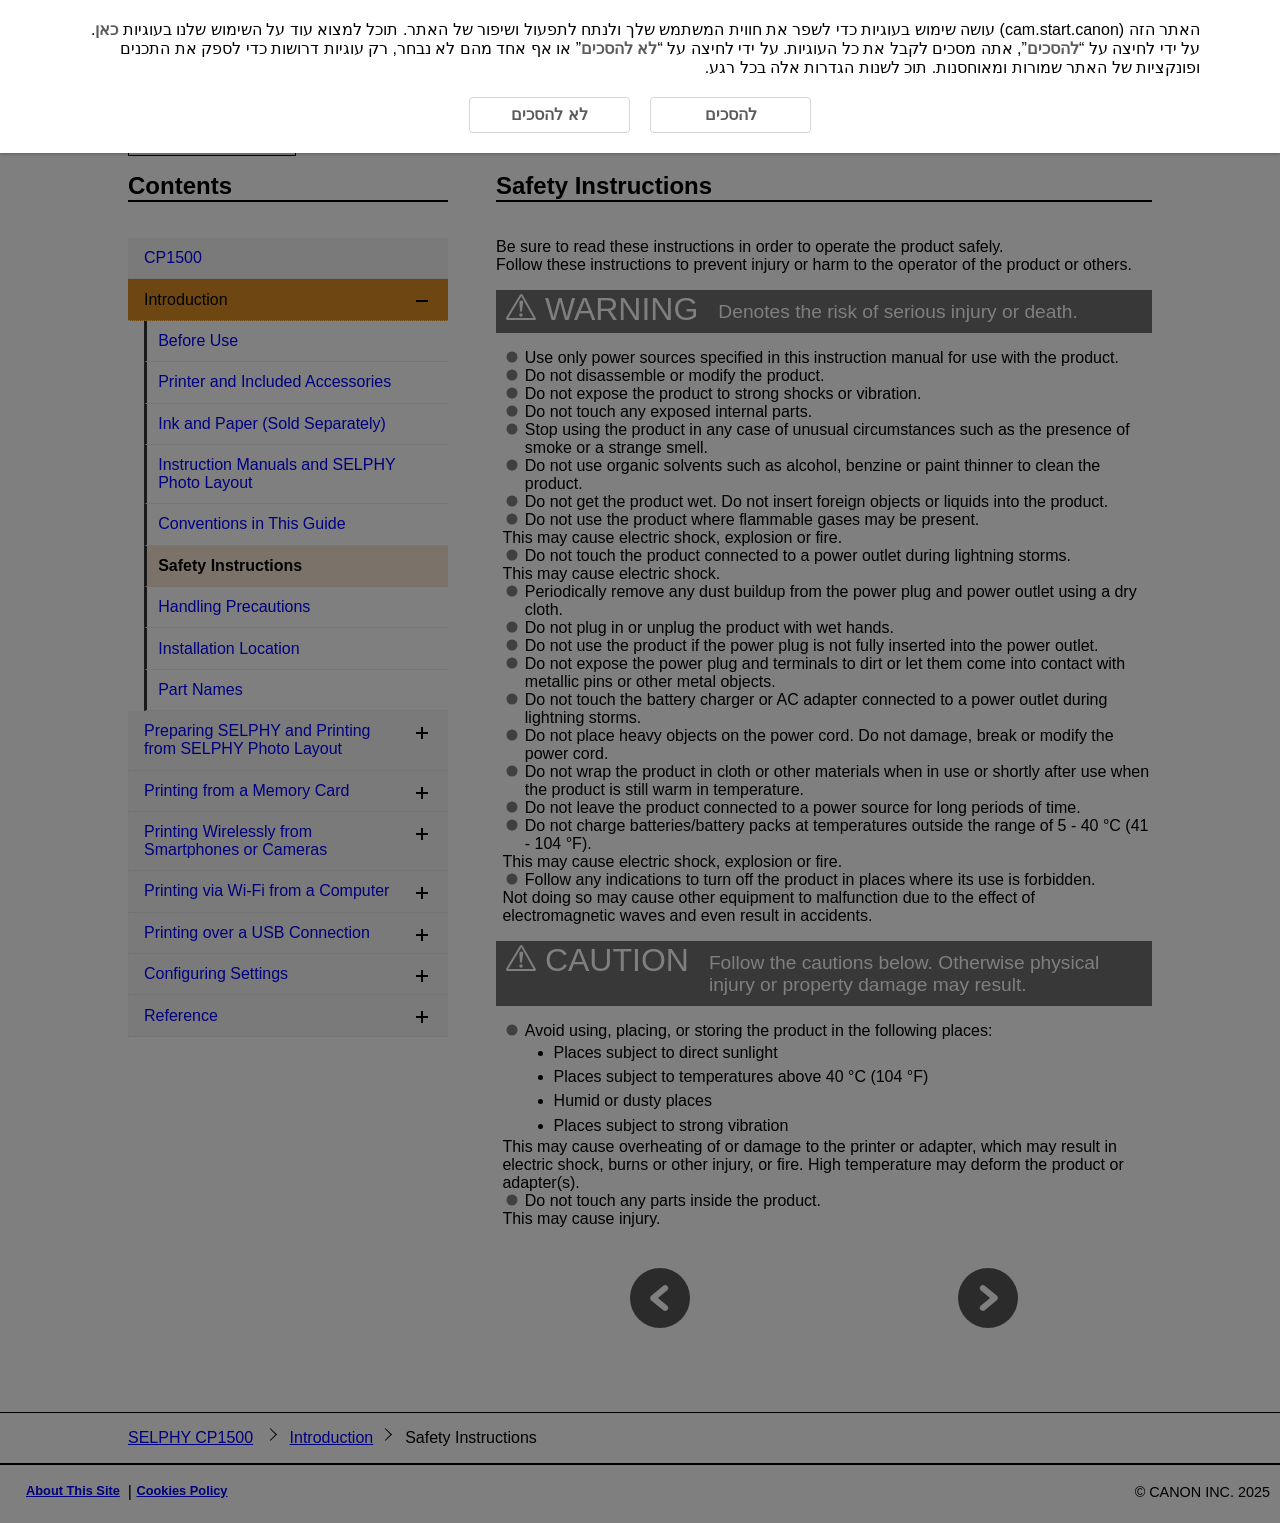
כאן (106, 29)
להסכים (1053, 48)
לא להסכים (619, 48)
